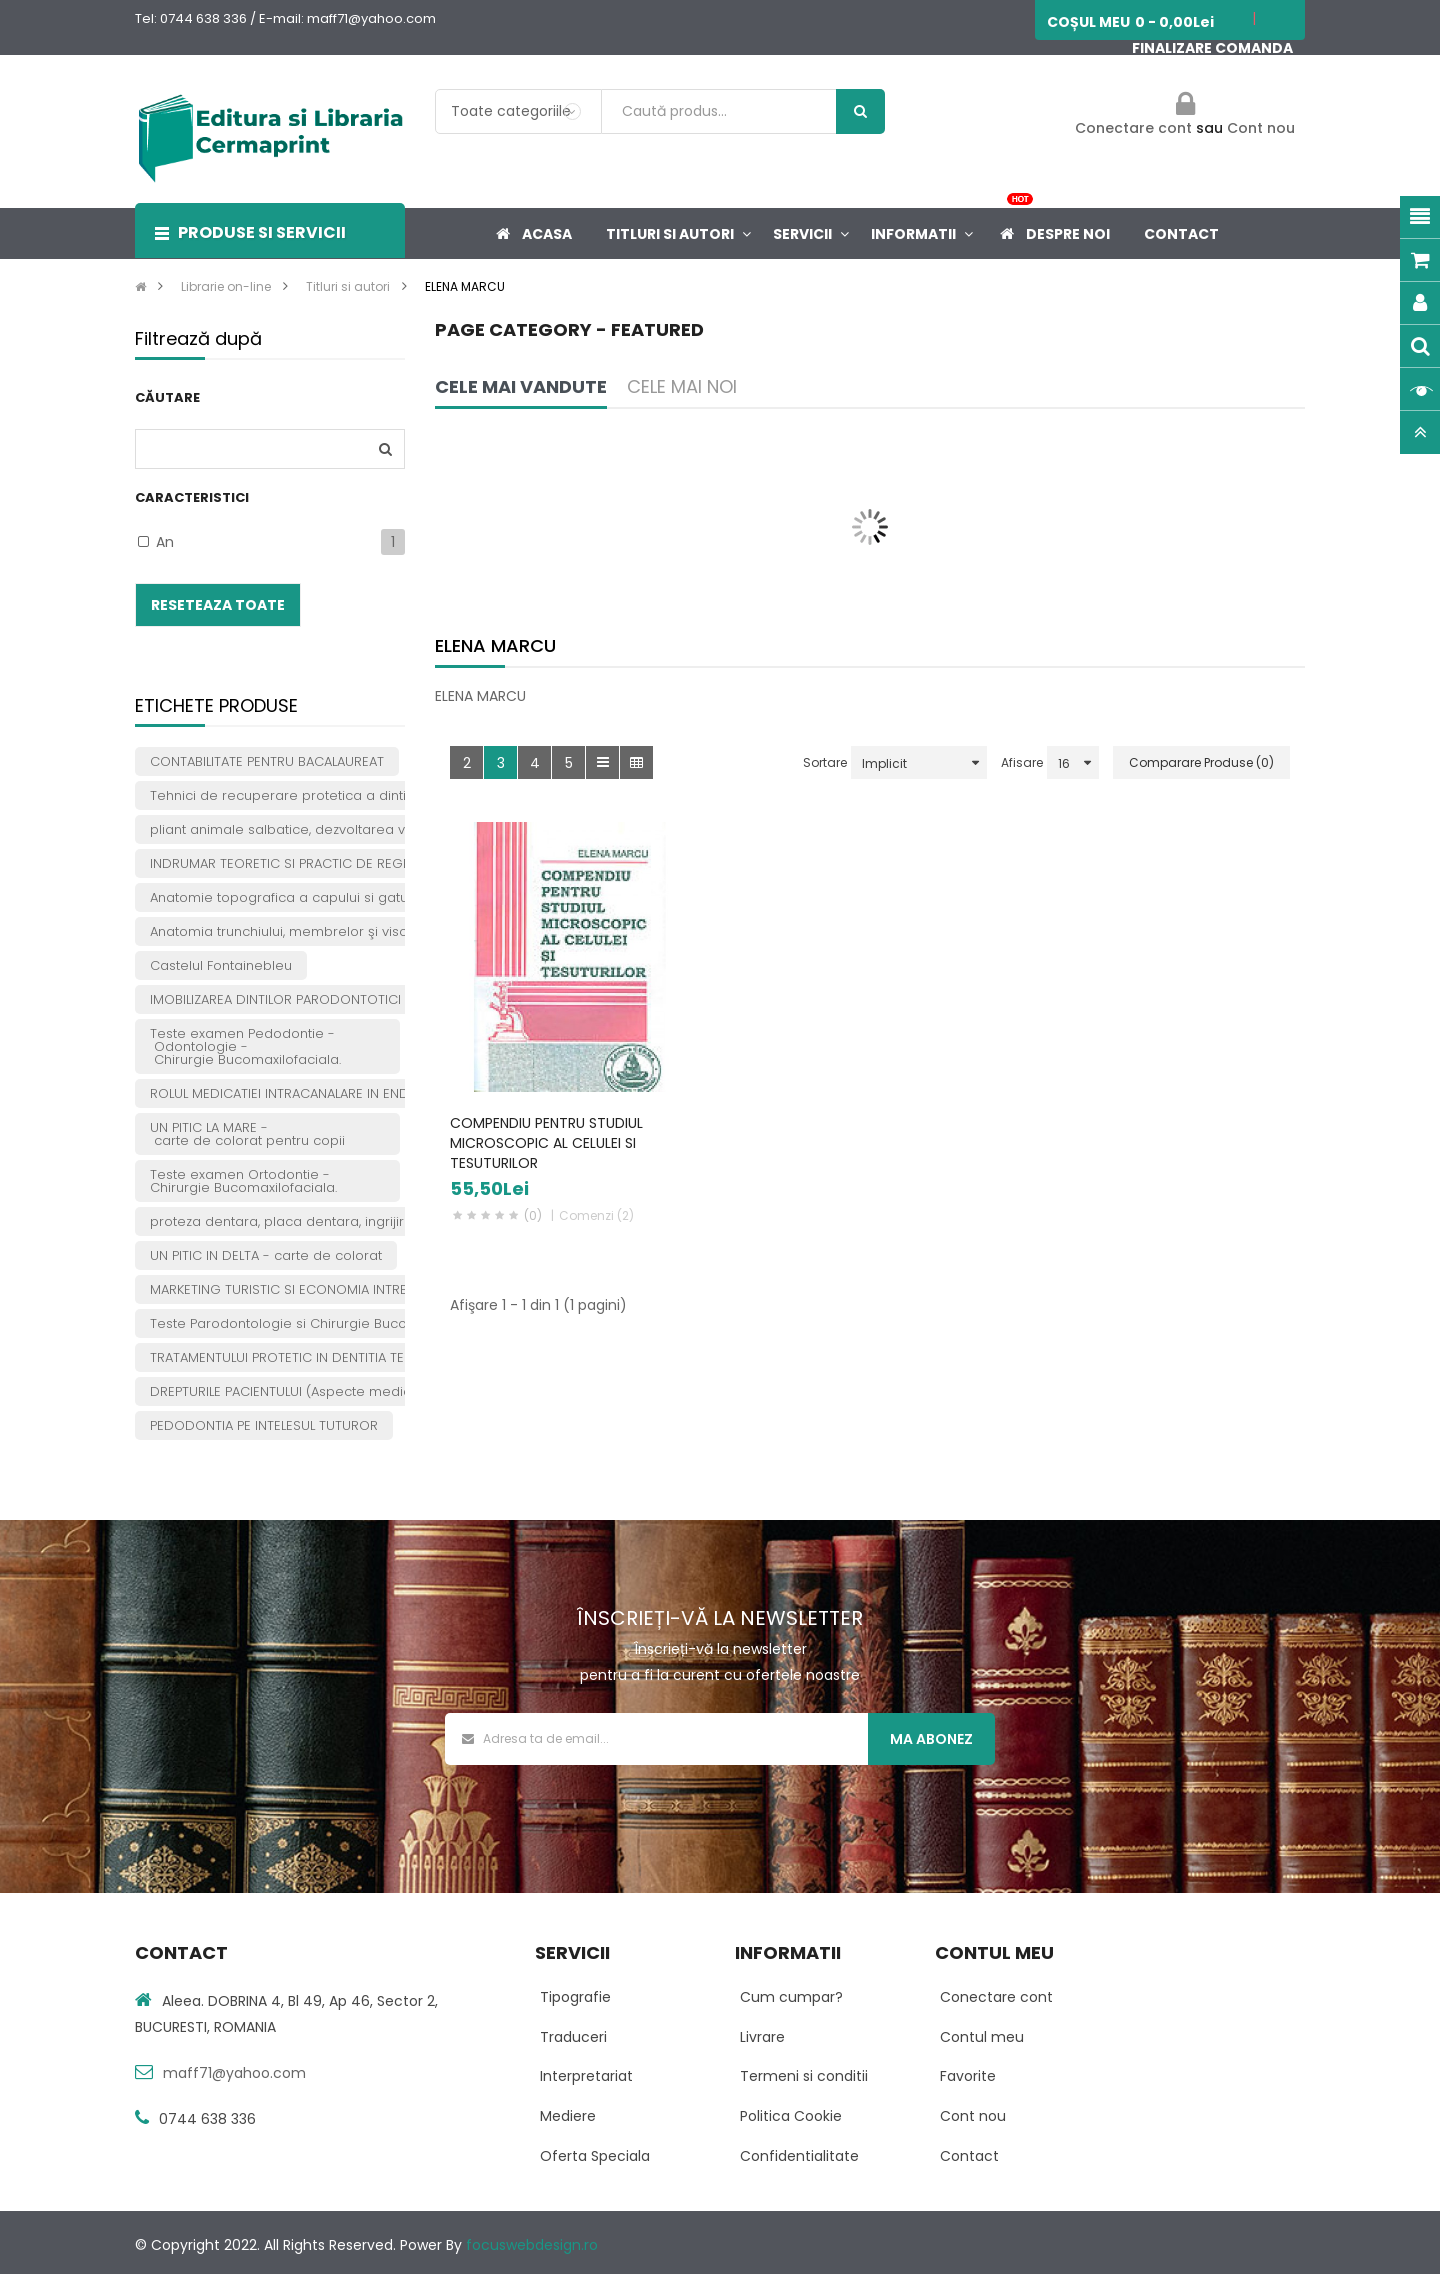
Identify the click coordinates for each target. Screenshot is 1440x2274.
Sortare (825, 762)
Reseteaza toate (218, 605)
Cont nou (1261, 128)
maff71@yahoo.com (234, 2073)
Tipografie (575, 1997)
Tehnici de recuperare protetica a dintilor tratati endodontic (347, 795)
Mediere (568, 2116)
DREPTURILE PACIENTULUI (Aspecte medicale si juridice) (326, 1391)
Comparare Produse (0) (1201, 762)
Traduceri (573, 2037)
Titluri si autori (348, 286)
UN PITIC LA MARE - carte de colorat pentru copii (247, 1134)
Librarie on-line (226, 286)
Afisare (1022, 762)
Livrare (762, 2037)
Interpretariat (586, 2076)
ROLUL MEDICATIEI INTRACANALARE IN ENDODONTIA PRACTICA (341, 1093)
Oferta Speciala (595, 2156)
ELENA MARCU (465, 286)
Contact (969, 2156)
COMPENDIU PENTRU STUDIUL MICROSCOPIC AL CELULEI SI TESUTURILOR (546, 1143)
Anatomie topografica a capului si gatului (286, 897)
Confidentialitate (799, 2156)
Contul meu (982, 2037)
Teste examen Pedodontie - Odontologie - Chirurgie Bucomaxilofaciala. (245, 1046)
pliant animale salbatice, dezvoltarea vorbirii (296, 829)
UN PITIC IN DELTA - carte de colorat (266, 1255)
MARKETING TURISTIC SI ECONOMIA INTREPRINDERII (307, 1289)
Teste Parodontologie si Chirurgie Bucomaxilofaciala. (323, 1323)
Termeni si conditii (804, 2076)
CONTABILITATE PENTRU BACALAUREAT (267, 761)
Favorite (968, 2076)
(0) (533, 1215)
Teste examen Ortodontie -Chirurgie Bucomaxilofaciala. (243, 1181)
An (165, 542)
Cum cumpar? (791, 1997)
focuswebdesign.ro (532, 2245)
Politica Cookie (791, 2116)
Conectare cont (1135, 128)
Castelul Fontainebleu (221, 965)
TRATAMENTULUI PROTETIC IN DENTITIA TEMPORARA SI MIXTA (335, 1357)
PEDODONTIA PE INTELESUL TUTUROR (264, 1425)
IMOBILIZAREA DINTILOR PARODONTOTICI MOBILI (298, 999)
